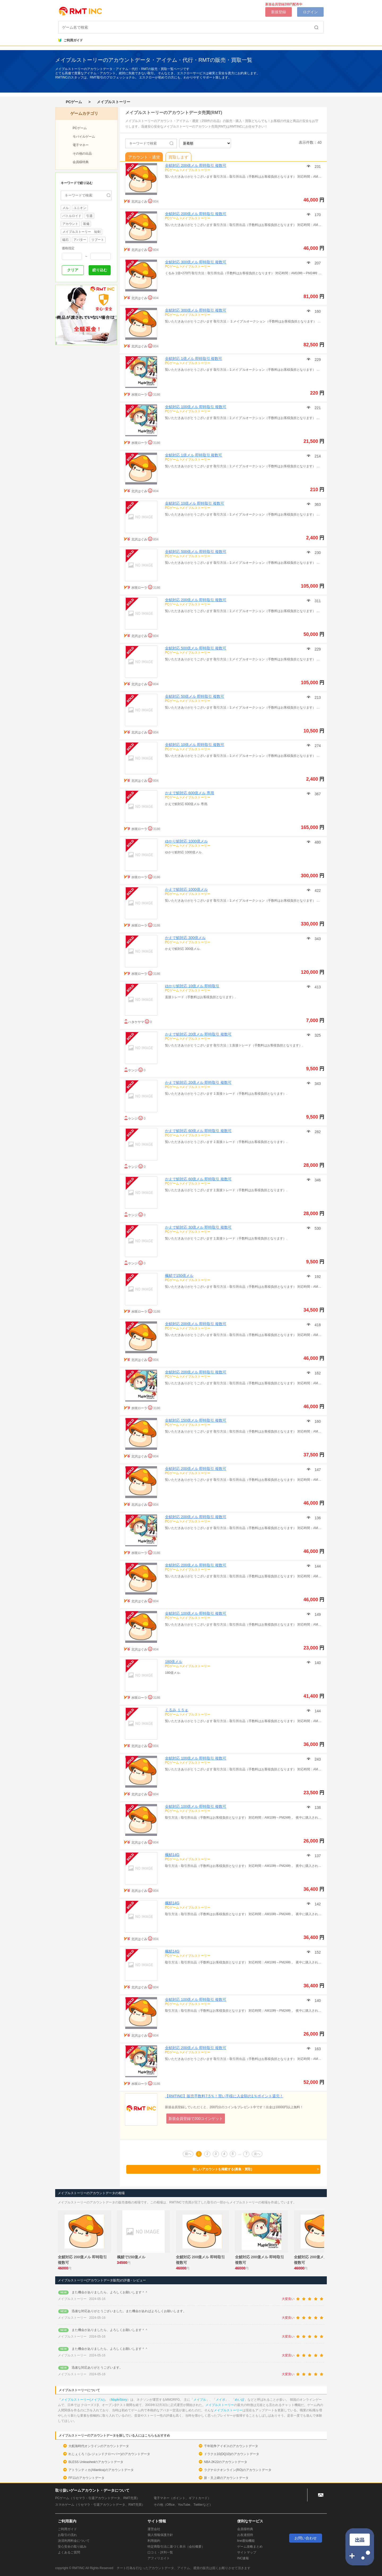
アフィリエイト (158, 2558)
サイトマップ (246, 2552)
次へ (257, 2154)
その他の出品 (82, 153)
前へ (188, 2154)
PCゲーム (74, 102)
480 (317, 842)
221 (317, 408)
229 (317, 359)
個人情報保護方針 (160, 2535)
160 (317, 311)
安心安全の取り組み (72, 2546)
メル (65, 208)
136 (317, 1518)
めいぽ (239, 2400)
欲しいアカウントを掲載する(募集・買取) (256, 2169)
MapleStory (119, 2400)
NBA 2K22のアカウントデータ (225, 2462)
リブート (97, 240)
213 (317, 697)
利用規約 (153, 2541)
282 (317, 1132)
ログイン (310, 12)
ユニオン (79, 208)
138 (317, 1807)
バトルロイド (71, 216)
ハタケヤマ (136, 1022)
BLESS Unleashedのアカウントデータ (95, 2462)
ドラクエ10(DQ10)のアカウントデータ (231, 2454)
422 (317, 890)
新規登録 (278, 12)
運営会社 (153, 2529)
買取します (178, 157)
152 (317, 1952)
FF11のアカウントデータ (86, 2478)
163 (317, 2049)
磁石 (65, 240)
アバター (79, 240)
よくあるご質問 (69, 2552)
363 (317, 504)
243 (317, 1759)
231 (317, 166)
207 (317, 263)
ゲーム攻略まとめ (250, 2546)
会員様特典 (81, 162)
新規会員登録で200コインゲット (195, 2118)
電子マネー (81, 145)
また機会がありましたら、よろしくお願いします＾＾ (110, 2292)
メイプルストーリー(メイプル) (83, 2400)
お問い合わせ (305, 2538)
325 (317, 1035)
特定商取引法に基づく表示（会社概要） (176, 2546)
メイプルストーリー (113, 102)
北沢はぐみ (139, 201)
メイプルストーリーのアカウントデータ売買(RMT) (173, 112)
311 (317, 601)
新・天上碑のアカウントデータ (226, 2478)
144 (317, 1566)
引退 (89, 216)
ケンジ (133, 1070)
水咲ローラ (139, 394)
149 (317, 1614)
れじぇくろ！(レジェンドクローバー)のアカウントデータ (109, 2454)
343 (317, 939)
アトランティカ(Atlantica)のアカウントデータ (101, 2470)
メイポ (220, 2400)
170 (317, 215)
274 (317, 746)
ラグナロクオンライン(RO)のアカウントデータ (237, 2470)
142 (317, 1904)
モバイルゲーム (84, 136)
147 (317, 1470)
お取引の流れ (67, 2535)
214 (317, 456)
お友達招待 (245, 2535)
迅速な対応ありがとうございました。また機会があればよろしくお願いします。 (129, 2311)
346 (317, 1180)
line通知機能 (246, 2541)
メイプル (199, 2400)
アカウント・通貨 (144, 157)
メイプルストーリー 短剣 (81, 232)
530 (317, 1228)
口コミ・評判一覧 (160, 2552)
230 (317, 553)
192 (317, 1276)
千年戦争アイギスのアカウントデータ (231, 2446)
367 (317, 794)
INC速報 (243, 2558)
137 (317, 1856)
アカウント (70, 224)
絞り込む (99, 270)
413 (317, 987)
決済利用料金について (74, 2541)
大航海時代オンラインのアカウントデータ (98, 2446)
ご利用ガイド (70, 40)
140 (317, 1663)
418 (317, 1325)
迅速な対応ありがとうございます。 (97, 2367)
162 (317, 1373)
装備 (86, 224)
